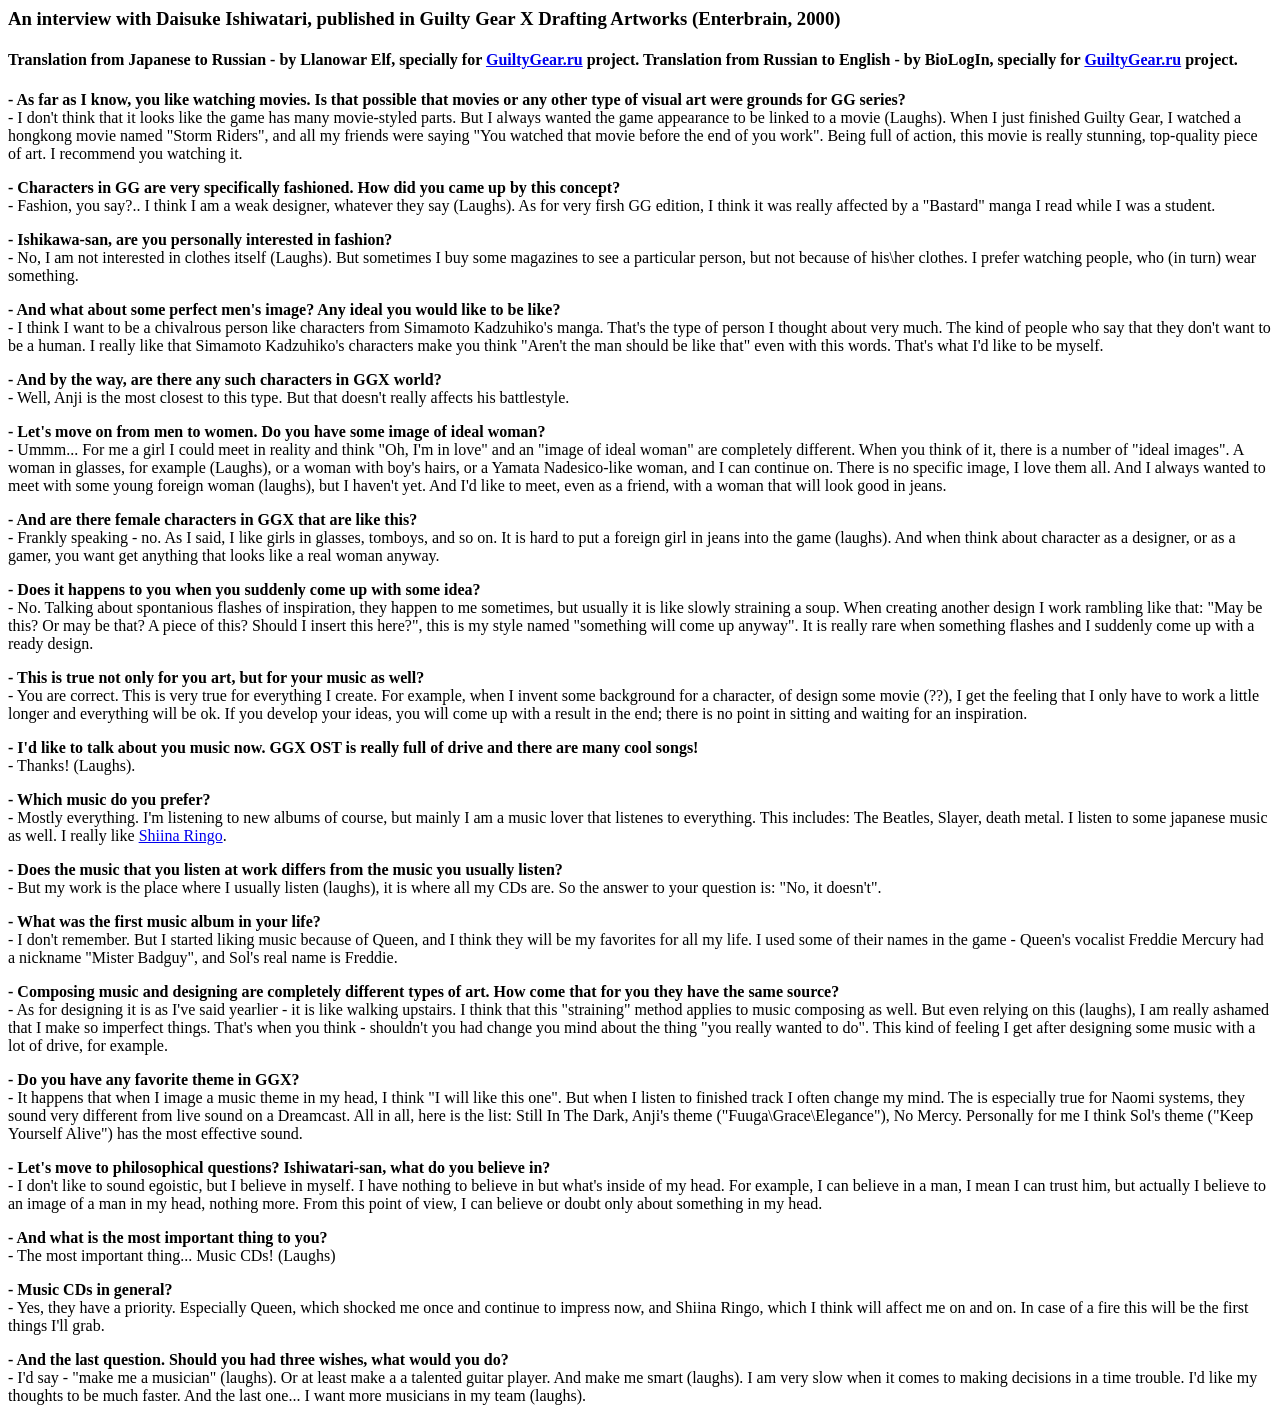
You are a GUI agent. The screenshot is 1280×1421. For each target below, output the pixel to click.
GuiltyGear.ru (534, 59)
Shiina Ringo (181, 835)
